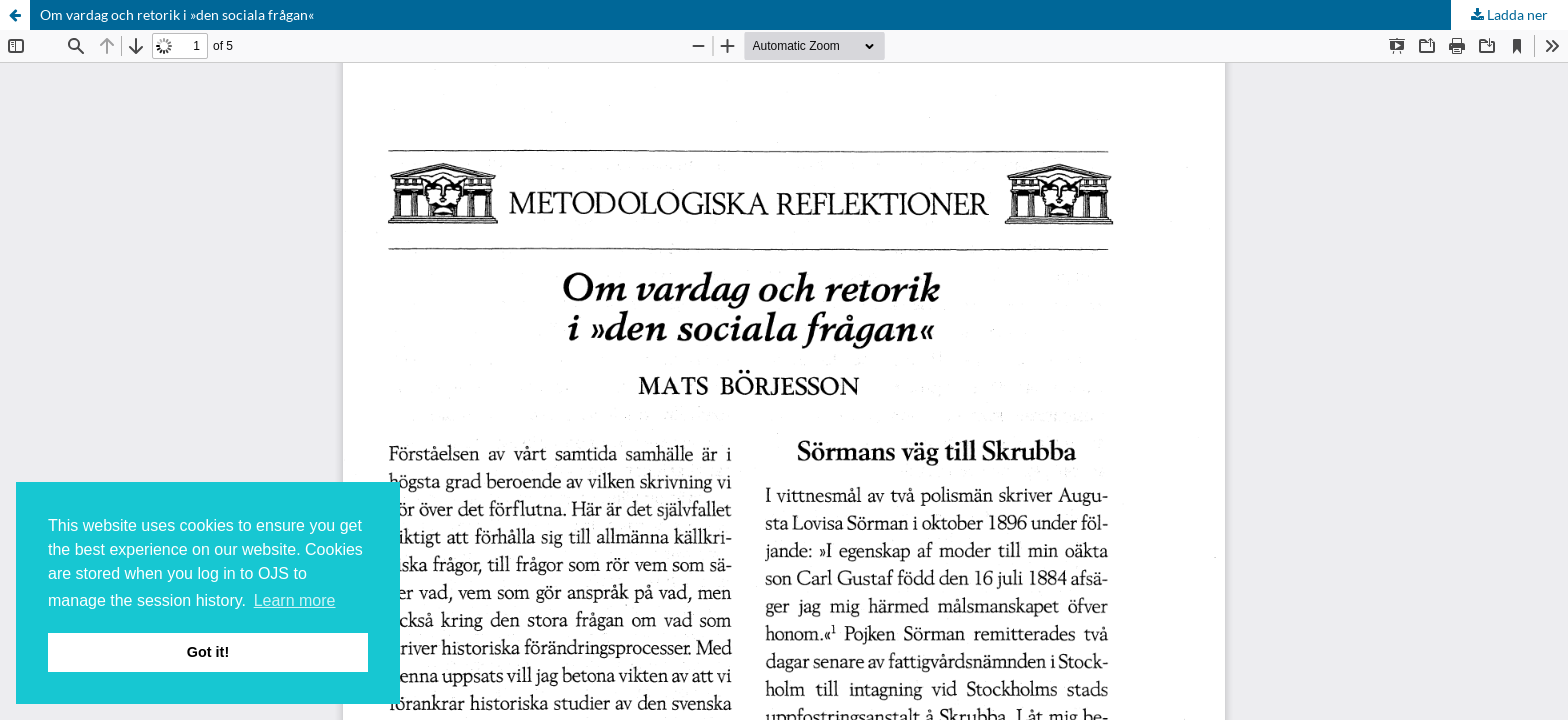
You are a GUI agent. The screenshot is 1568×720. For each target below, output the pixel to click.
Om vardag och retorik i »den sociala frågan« (177, 14)
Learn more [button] (295, 600)
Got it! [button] (208, 652)
